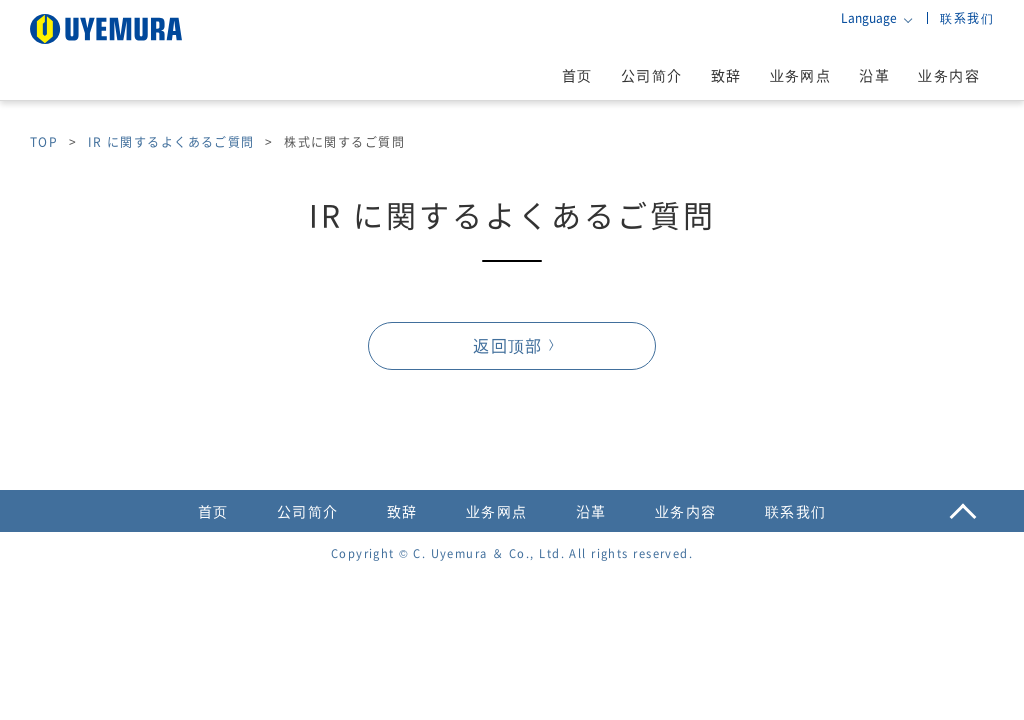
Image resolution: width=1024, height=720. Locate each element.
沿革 (874, 75)
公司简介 (652, 75)
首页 (577, 75)
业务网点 (801, 75)
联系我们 (967, 17)
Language (869, 18)
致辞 (726, 75)
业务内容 (949, 75)
